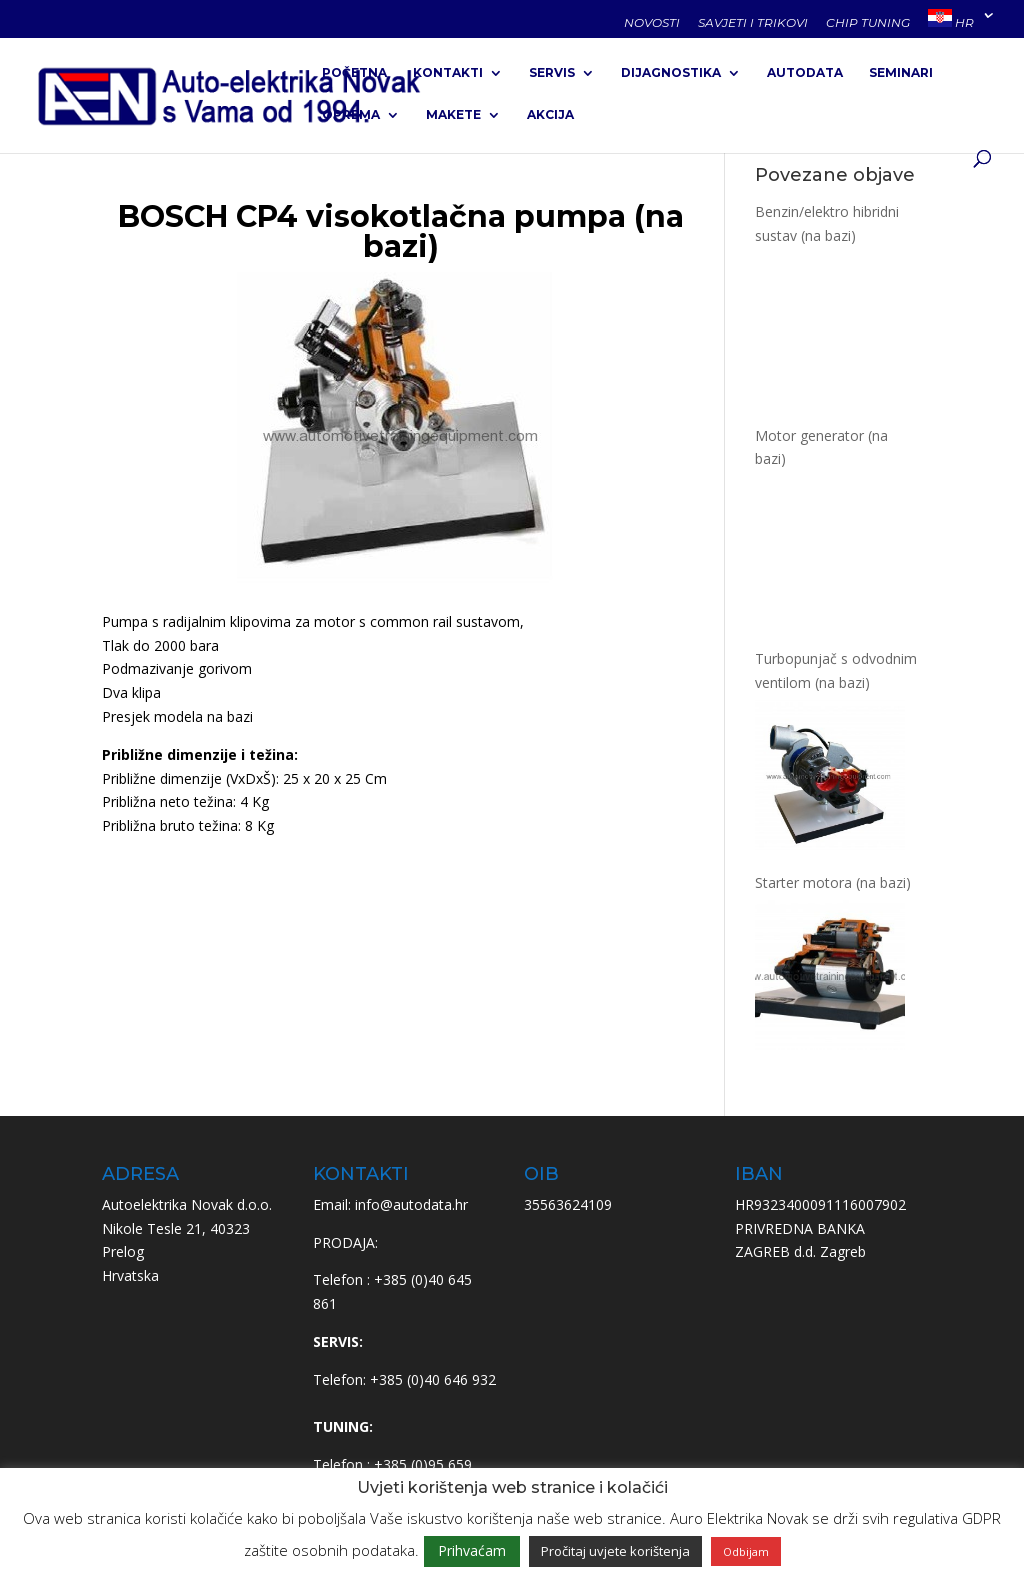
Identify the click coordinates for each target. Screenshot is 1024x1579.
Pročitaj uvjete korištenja (615, 1551)
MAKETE (453, 115)
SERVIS (552, 73)
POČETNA (354, 73)
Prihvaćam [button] (472, 1550)
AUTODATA (805, 73)
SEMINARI (901, 73)
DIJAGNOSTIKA (671, 73)
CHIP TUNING (868, 23)
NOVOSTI (652, 23)
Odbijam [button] (746, 1551)
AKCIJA (550, 115)
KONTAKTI (448, 73)
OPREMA (351, 115)
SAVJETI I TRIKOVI (753, 23)
